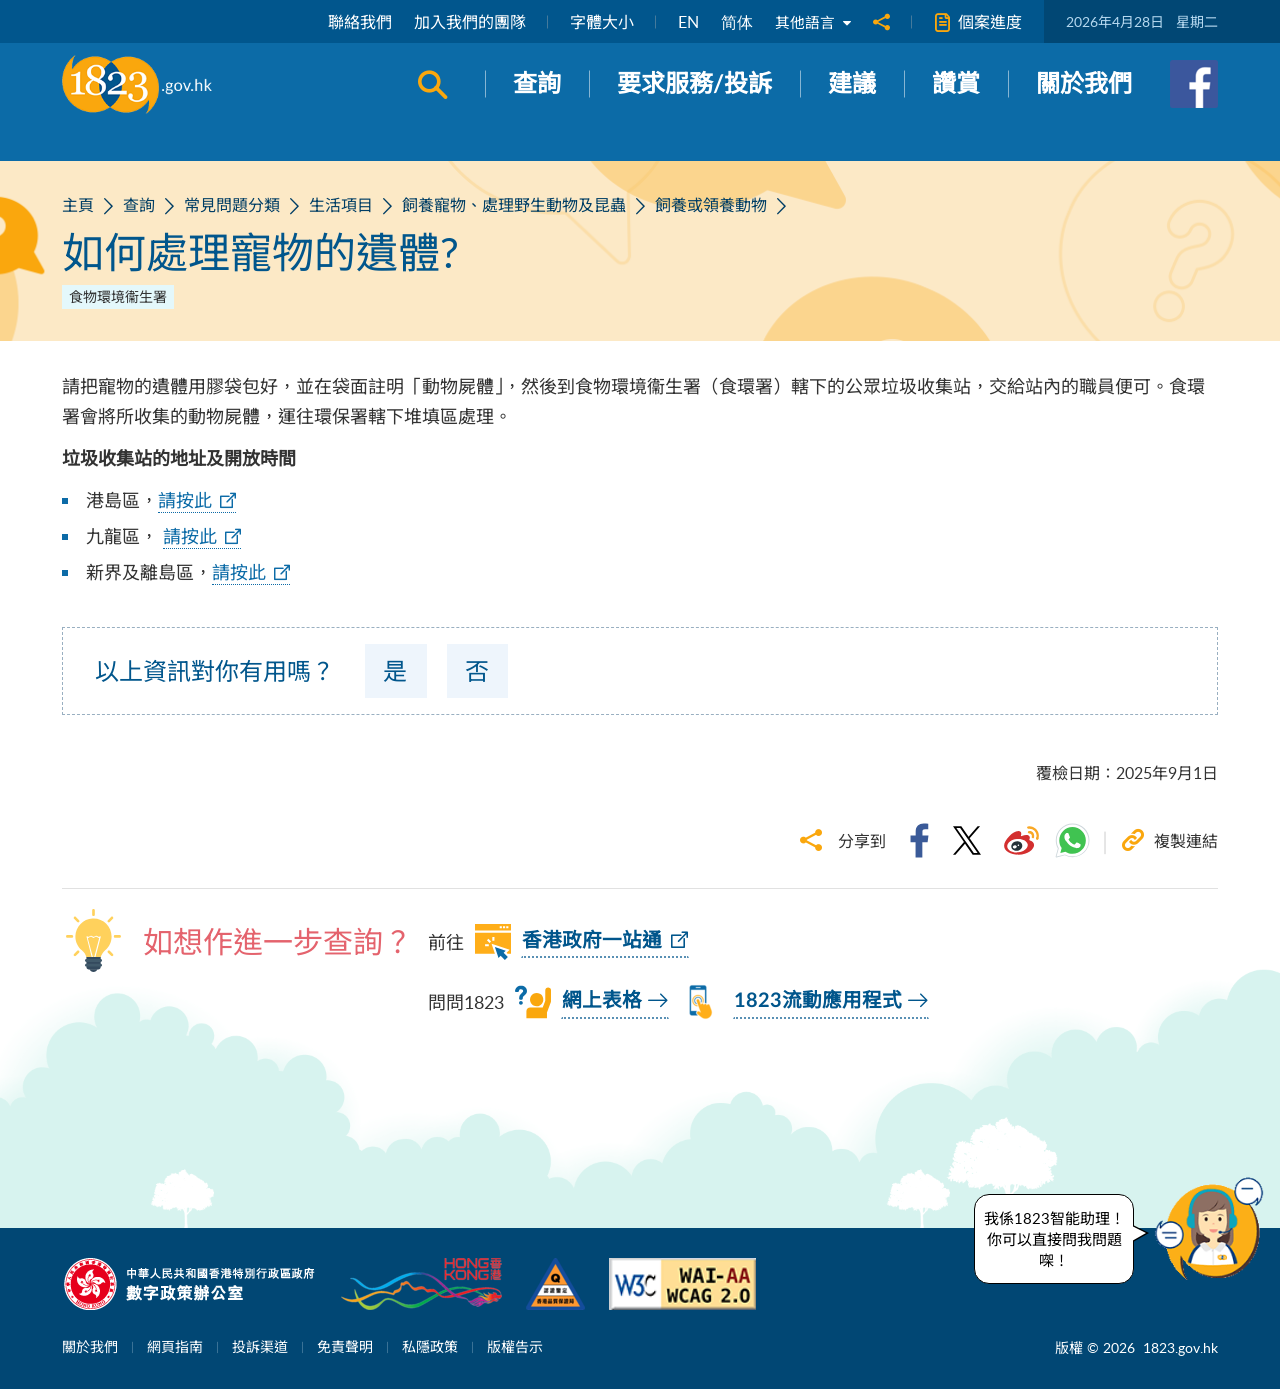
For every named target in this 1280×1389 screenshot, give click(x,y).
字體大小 (598, 22)
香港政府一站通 (592, 941)
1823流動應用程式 (818, 1001)
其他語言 (811, 22)
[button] (1214, 1229)
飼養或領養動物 (711, 205)
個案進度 (978, 22)
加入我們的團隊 (466, 22)
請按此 (185, 500)
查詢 (139, 205)
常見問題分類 (232, 205)
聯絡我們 (356, 22)
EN (684, 22)
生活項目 (341, 205)
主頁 (78, 205)
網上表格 (602, 1001)
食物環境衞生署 (118, 296)
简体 (733, 22)
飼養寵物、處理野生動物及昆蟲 (514, 205)
